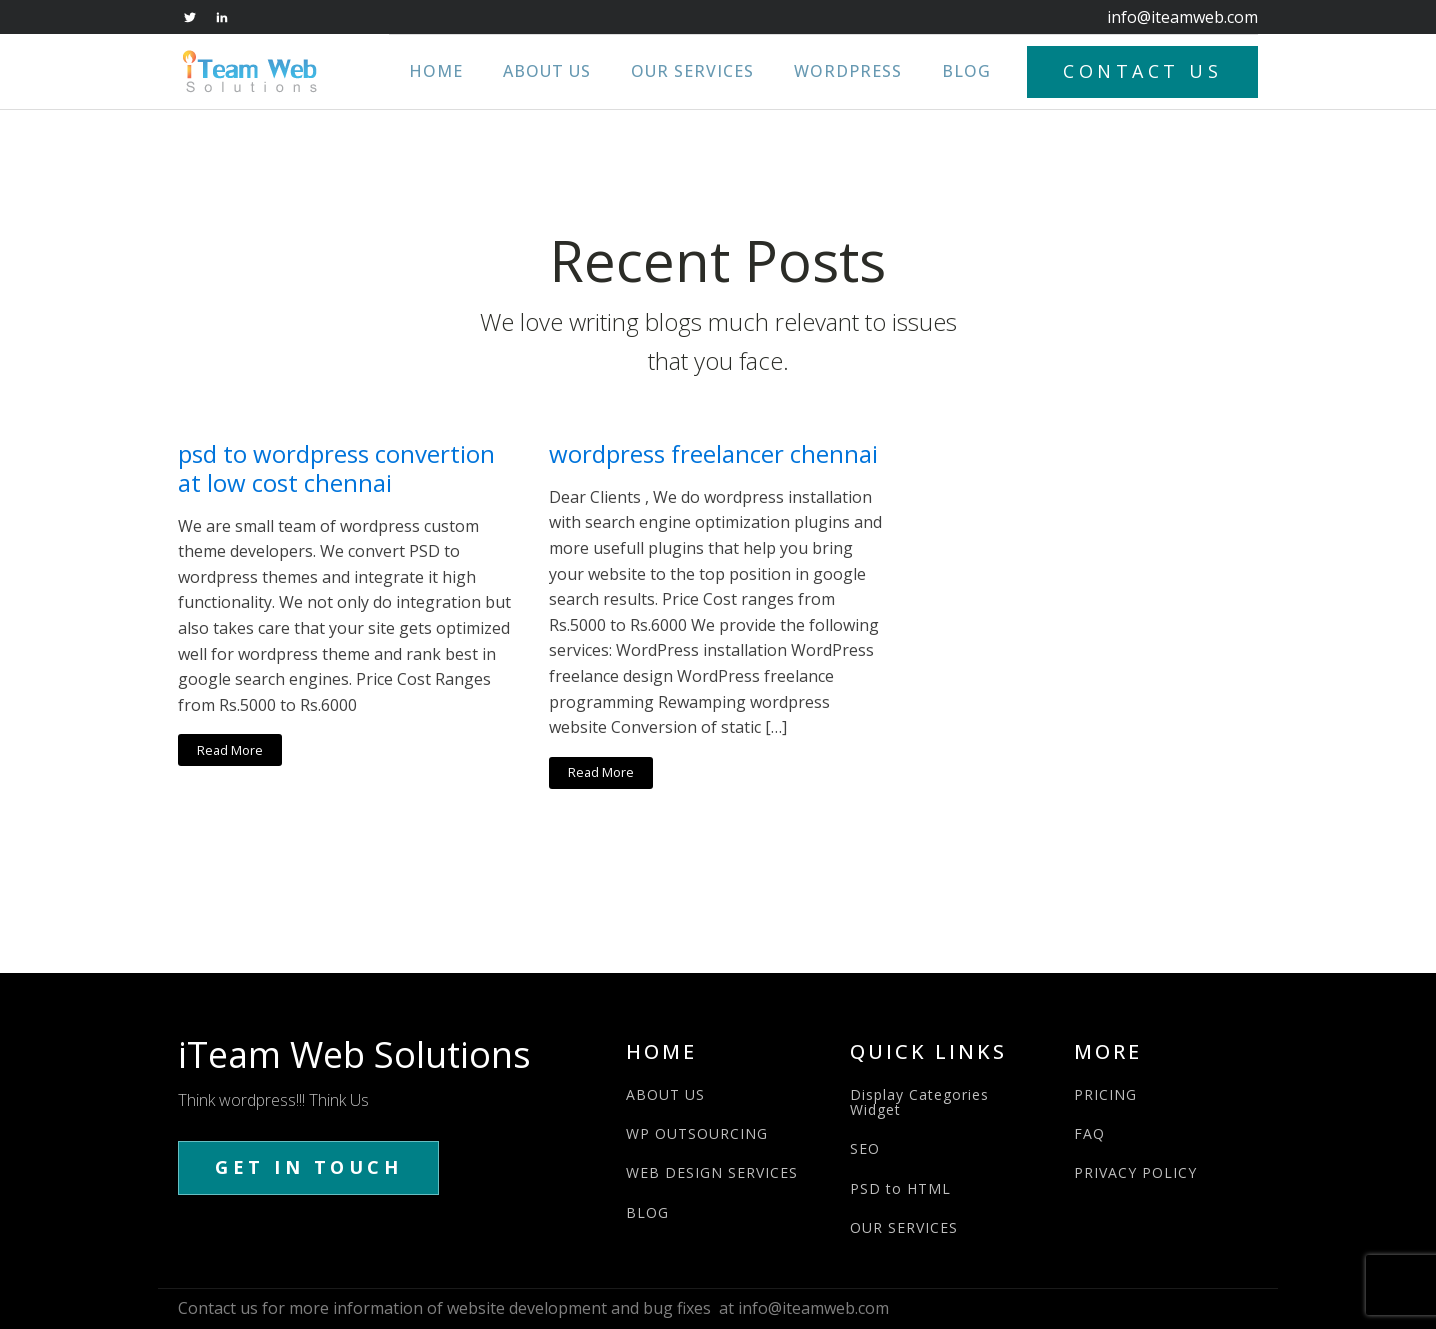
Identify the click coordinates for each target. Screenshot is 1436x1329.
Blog (966, 71)
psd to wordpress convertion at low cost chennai (336, 469)
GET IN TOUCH (308, 1167)
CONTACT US (1142, 71)
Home (436, 71)
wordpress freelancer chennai (713, 454)
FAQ (1089, 1133)
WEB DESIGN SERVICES (712, 1172)
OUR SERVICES (904, 1227)
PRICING (1105, 1094)
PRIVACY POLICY (1135, 1172)
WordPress (848, 71)
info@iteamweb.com (1182, 17)
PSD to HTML (900, 1188)
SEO (865, 1148)
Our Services (692, 71)
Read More (230, 750)
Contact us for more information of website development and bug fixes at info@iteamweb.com (533, 1308)
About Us (547, 71)
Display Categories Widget (919, 1102)
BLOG (647, 1212)
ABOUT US (665, 1094)
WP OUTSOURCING (697, 1133)
